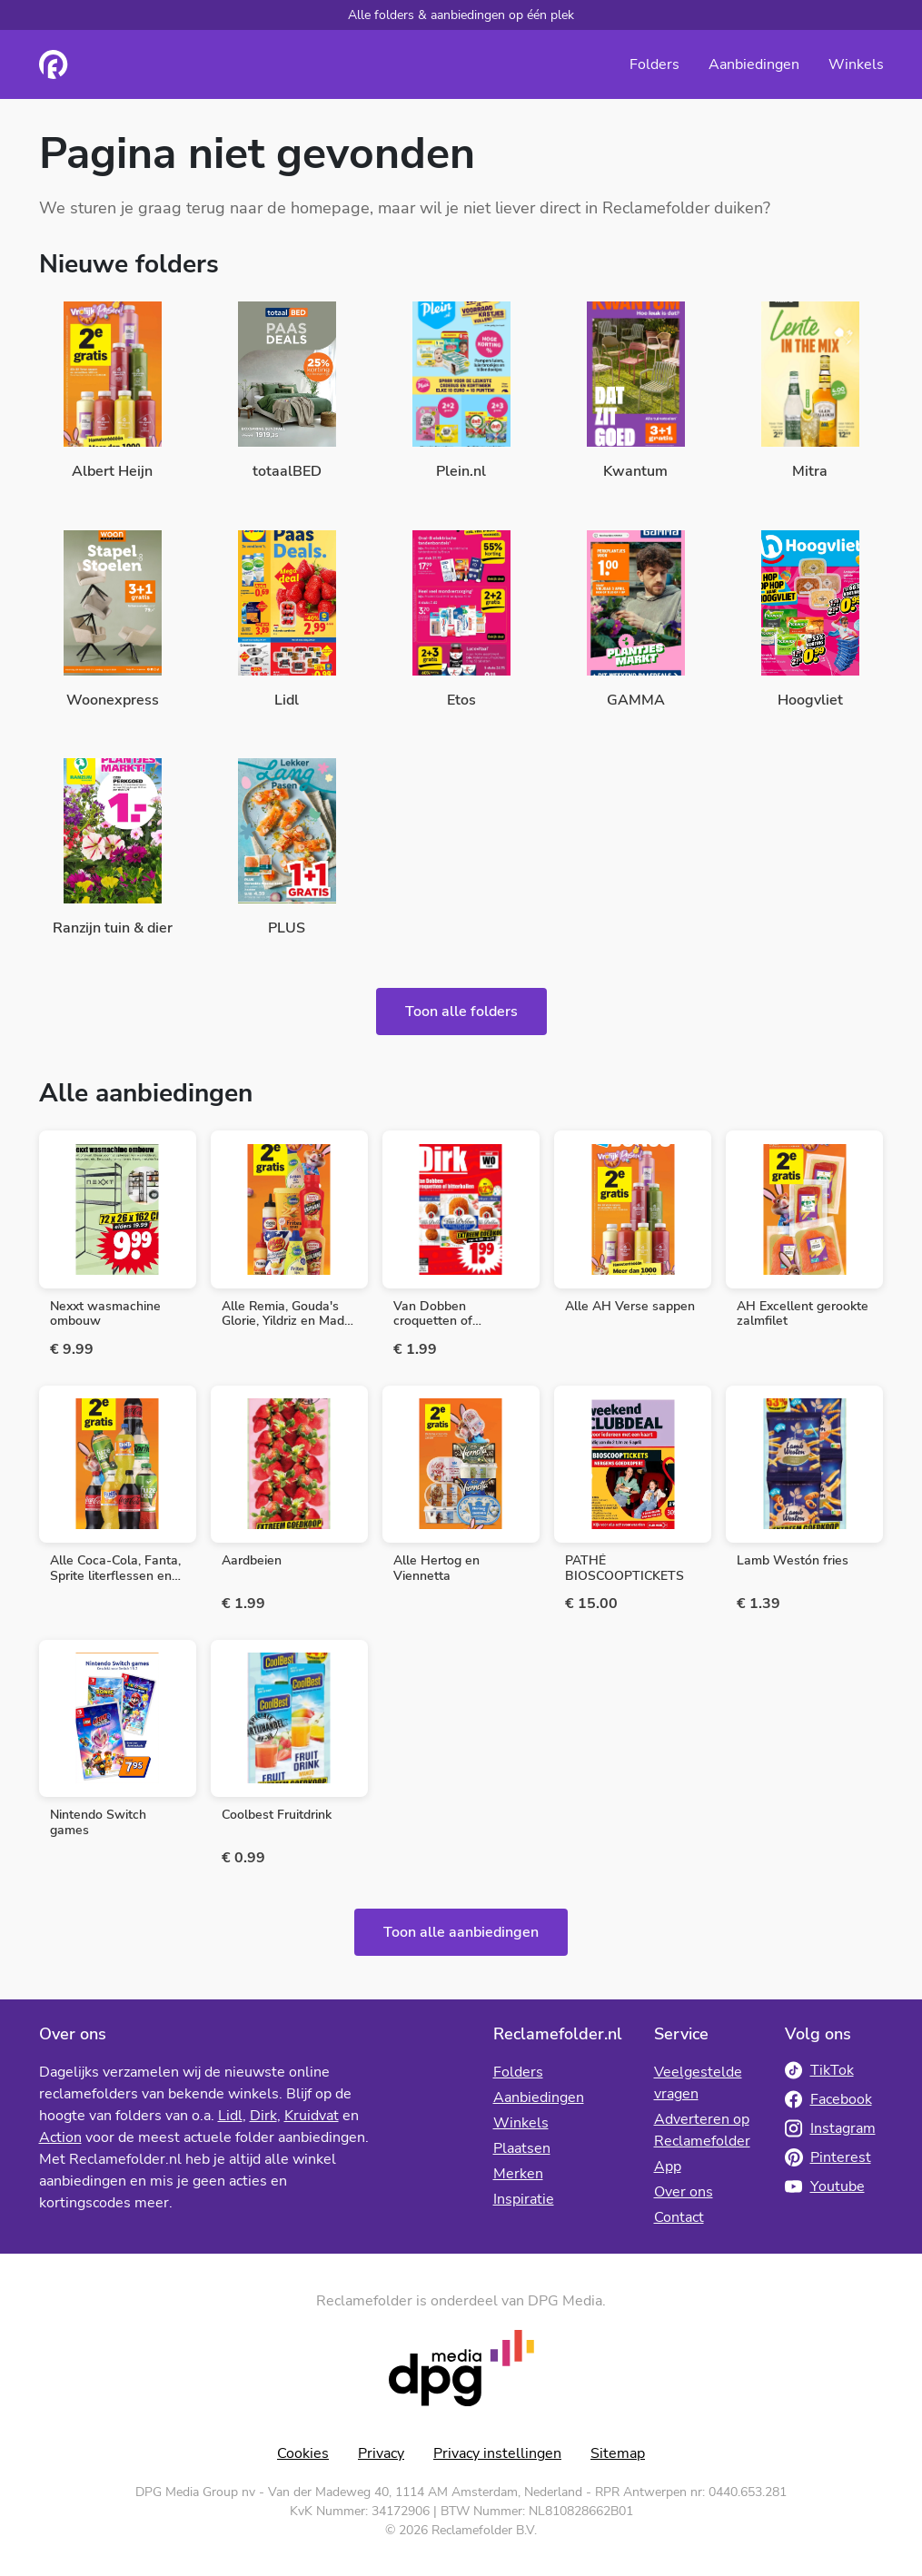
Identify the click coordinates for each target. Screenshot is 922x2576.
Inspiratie (523, 2199)
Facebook (828, 2099)
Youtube (825, 2186)
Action (60, 2137)
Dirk (263, 2116)
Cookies (303, 2453)
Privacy (381, 2453)
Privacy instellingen (497, 2453)
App (667, 2166)
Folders (654, 64)
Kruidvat (311, 2116)
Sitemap (617, 2453)
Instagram (830, 2128)
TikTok (819, 2070)
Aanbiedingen (754, 64)
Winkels (856, 64)
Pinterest (828, 2157)
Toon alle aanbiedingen (461, 1932)
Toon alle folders (461, 1012)
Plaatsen (521, 2148)
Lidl (230, 2116)
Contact (679, 2217)
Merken (518, 2174)
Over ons (683, 2192)
